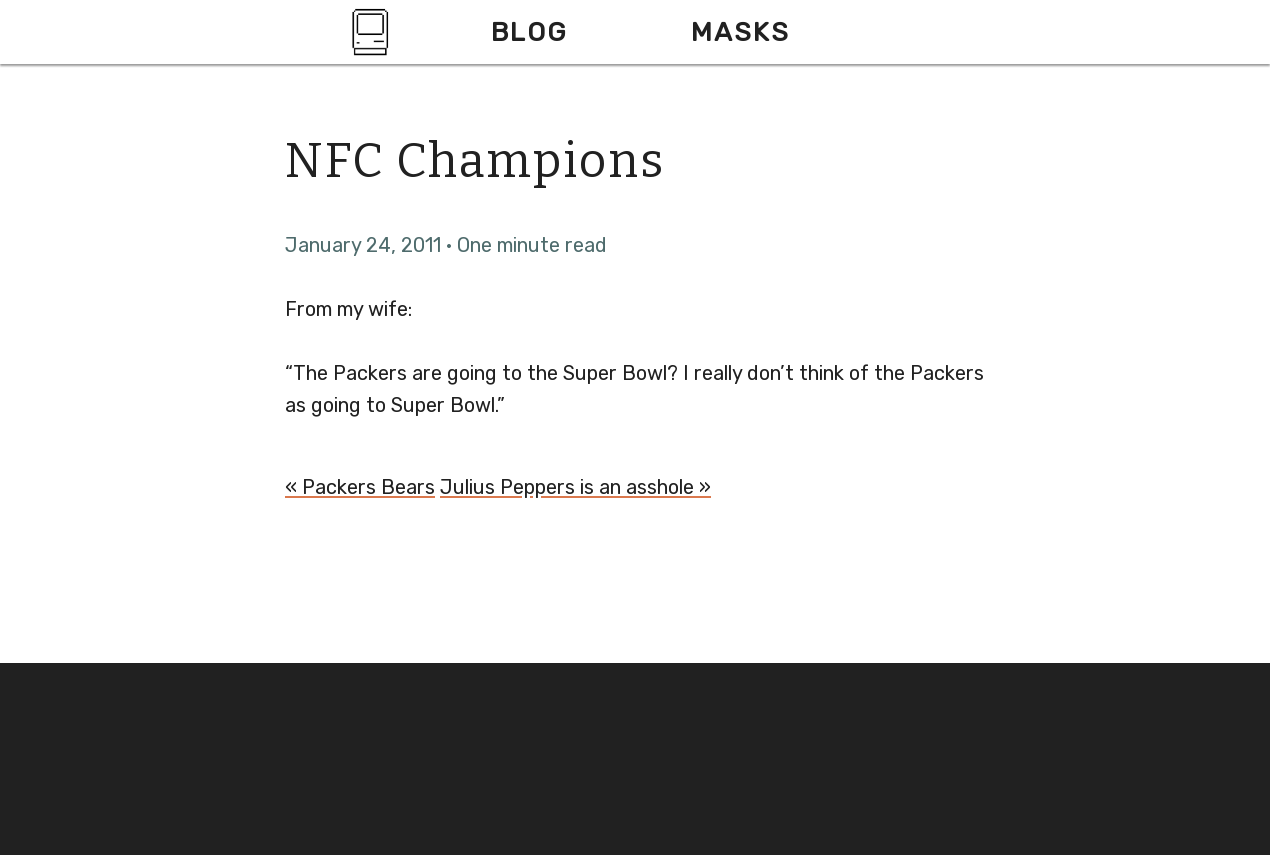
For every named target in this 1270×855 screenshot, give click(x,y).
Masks (740, 32)
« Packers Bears (360, 487)
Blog (529, 32)
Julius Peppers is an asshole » (575, 487)
